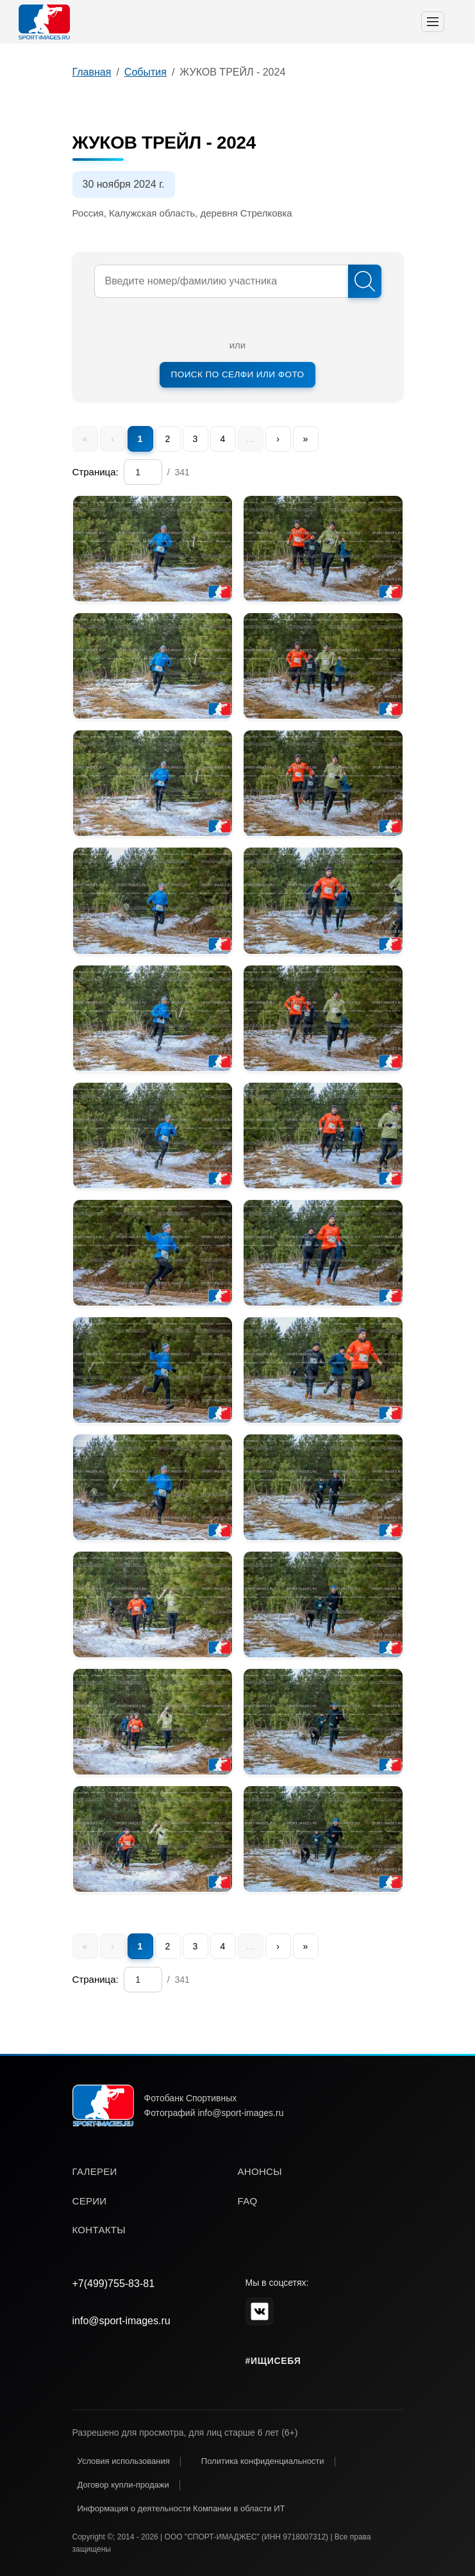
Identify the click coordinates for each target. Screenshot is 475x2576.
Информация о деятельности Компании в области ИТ (181, 2508)
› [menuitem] (277, 439)
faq (248, 2200)
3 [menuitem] (195, 439)
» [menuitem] (305, 439)
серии (89, 2200)
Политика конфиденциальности (262, 2461)
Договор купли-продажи (123, 2485)
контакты (99, 2229)
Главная (92, 72)
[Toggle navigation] (432, 22)
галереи (94, 2171)
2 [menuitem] (168, 439)
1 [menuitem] (140, 439)
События (145, 72)
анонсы (260, 2171)
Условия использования (124, 2461)
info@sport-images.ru (121, 2320)
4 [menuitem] (223, 439)
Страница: (95, 471)
